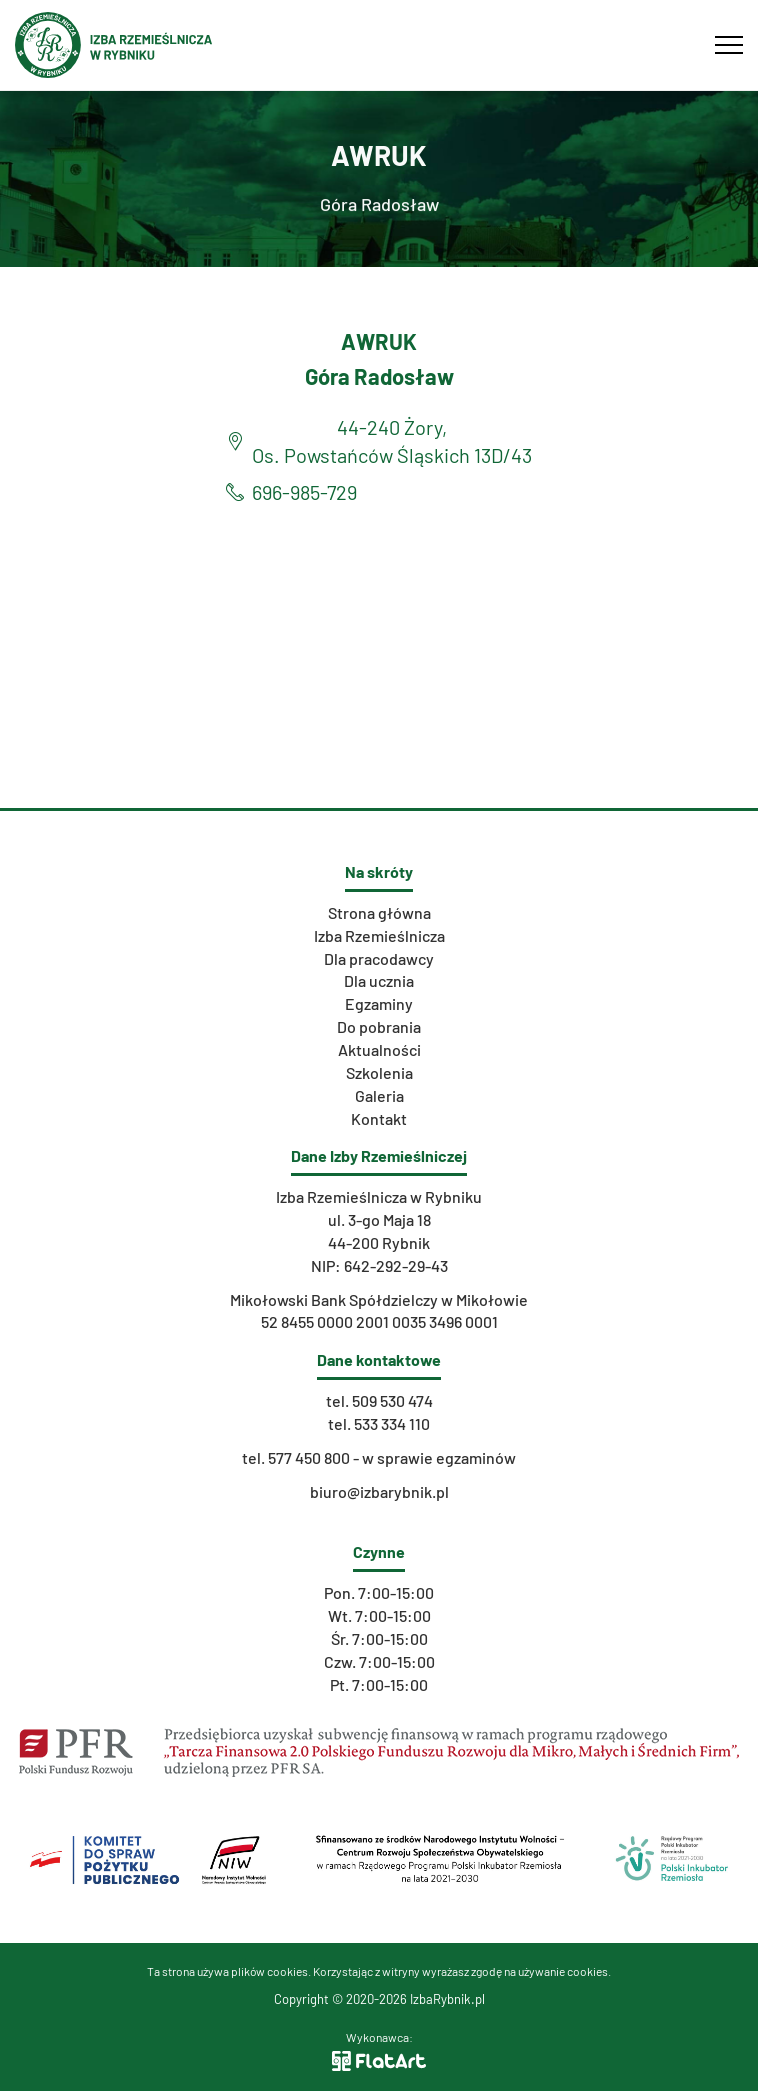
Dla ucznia (379, 980)
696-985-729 (304, 492)
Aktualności (379, 1049)
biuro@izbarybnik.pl (379, 1491)
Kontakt (379, 1118)
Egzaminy (379, 1003)
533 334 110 (392, 1423)
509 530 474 (392, 1400)
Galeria (379, 1095)
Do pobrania (379, 1026)
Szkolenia (379, 1072)
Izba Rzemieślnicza (379, 935)
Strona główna (379, 912)
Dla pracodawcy (379, 958)
